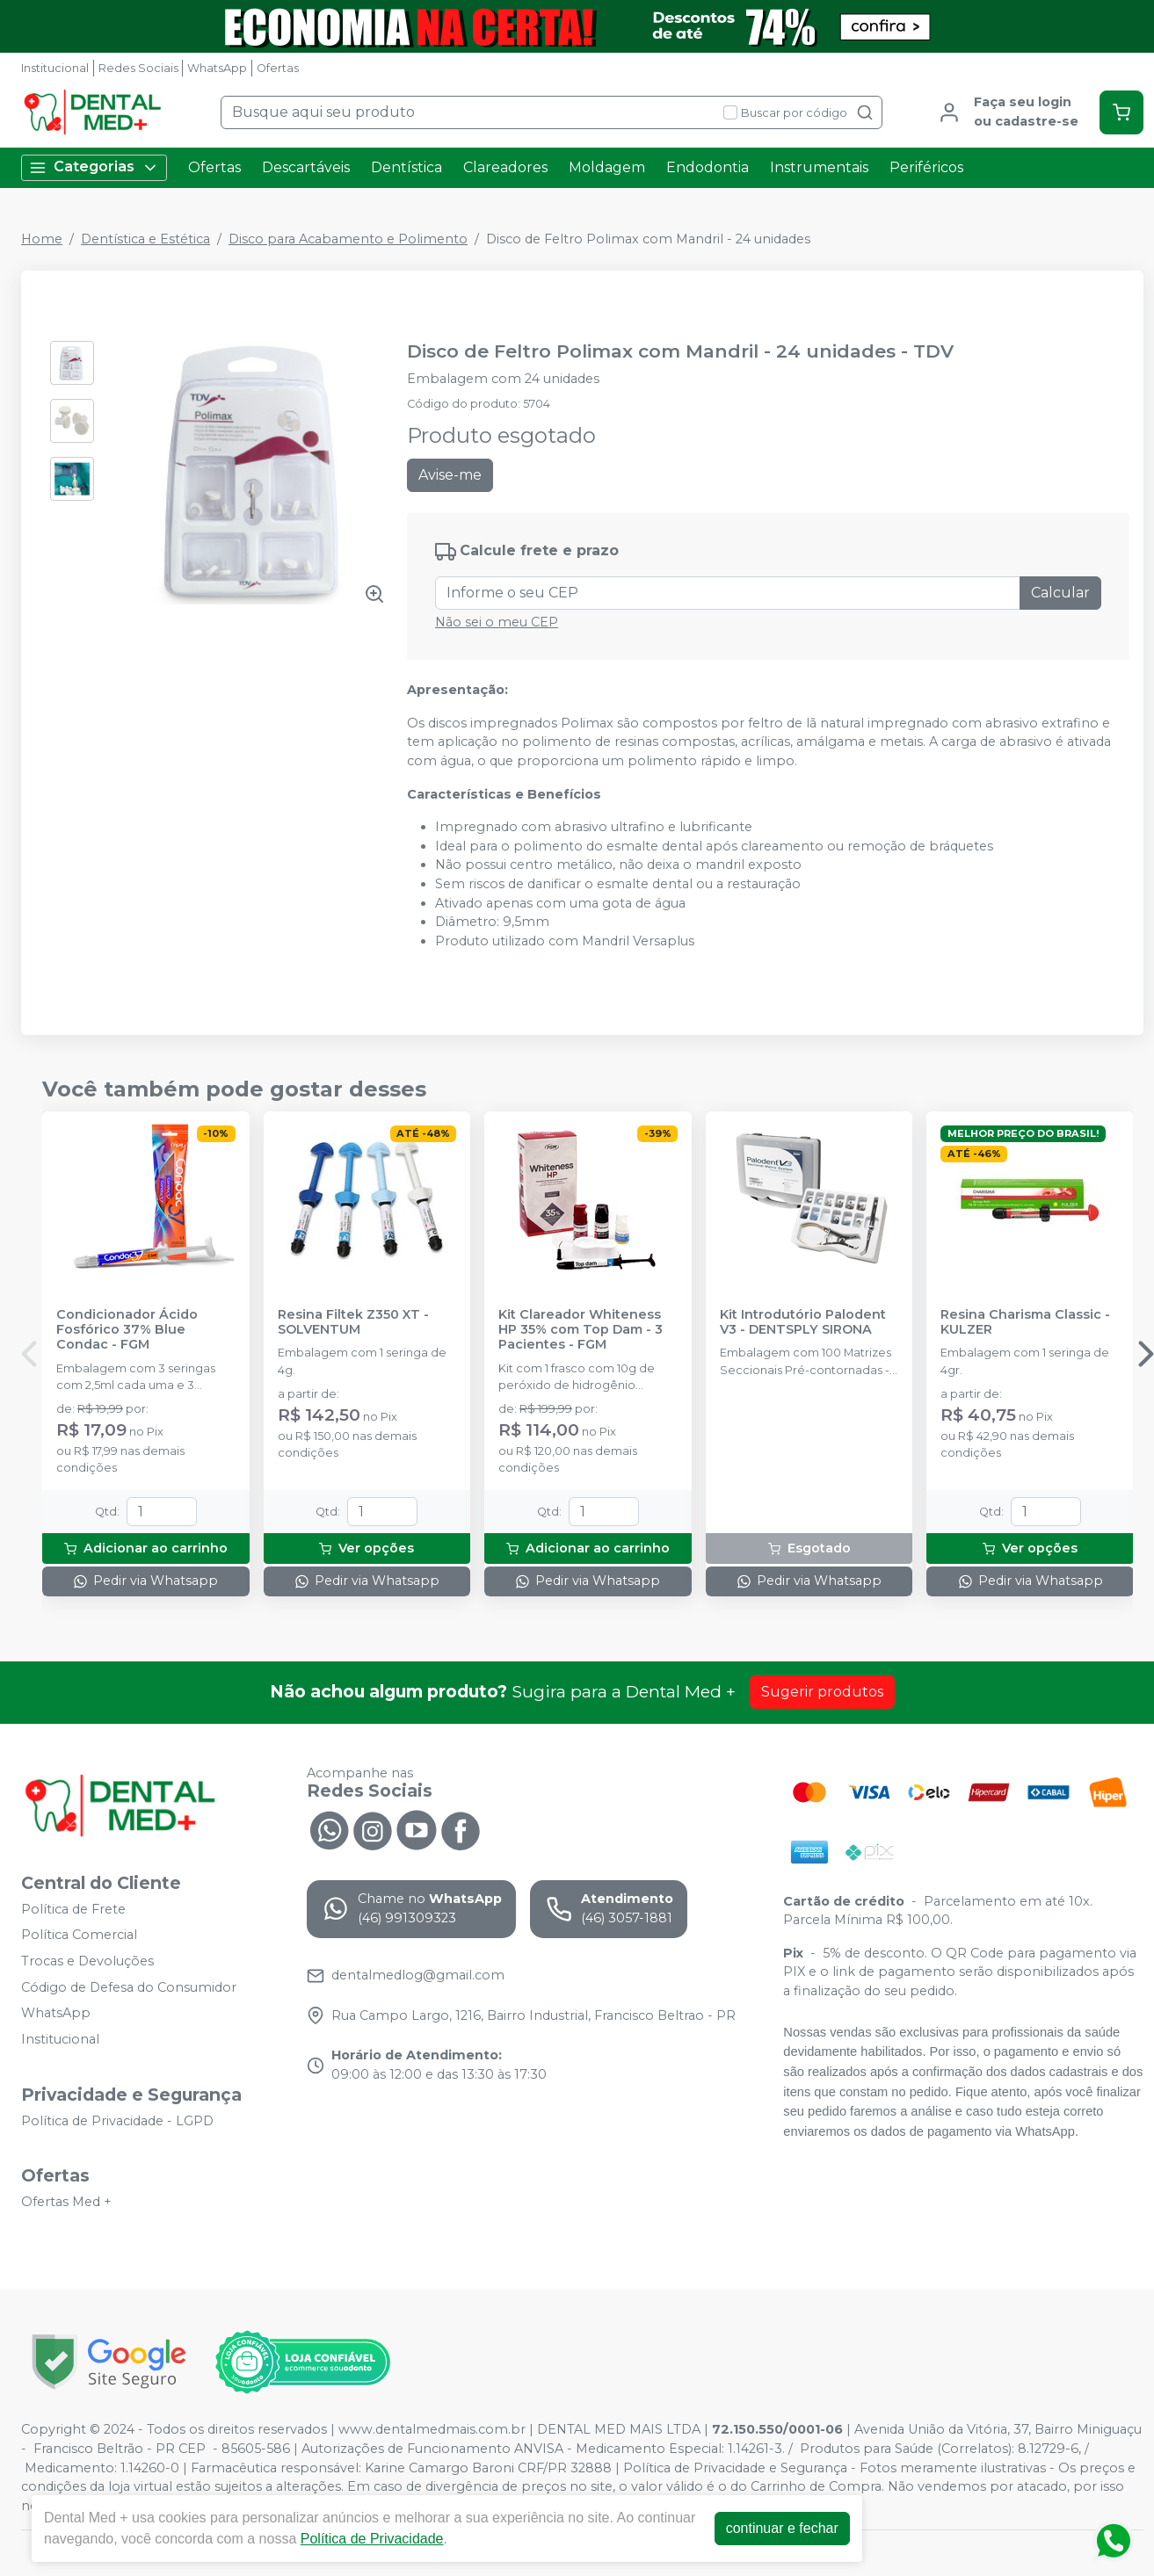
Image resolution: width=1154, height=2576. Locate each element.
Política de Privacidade (372, 2538)
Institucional (55, 68)
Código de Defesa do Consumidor (128, 1987)
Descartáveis (306, 167)
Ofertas (278, 68)
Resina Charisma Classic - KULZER (1025, 1322)
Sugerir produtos (822, 1691)
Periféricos (926, 167)
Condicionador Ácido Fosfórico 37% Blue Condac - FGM (127, 1330)
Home (41, 239)
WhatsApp (217, 68)
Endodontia (707, 167)
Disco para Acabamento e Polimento (348, 239)
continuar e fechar (782, 2528)
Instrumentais (819, 167)
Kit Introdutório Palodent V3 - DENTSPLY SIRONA (803, 1322)
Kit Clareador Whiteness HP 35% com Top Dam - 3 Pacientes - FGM (580, 1330)
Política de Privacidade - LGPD (117, 2121)
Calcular (1060, 592)
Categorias (94, 167)
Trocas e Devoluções (87, 1961)
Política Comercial (79, 1935)
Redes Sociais (138, 68)
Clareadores (505, 167)
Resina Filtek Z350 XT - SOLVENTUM (353, 1322)
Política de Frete (73, 1909)
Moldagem (607, 167)
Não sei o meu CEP (496, 622)
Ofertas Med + (66, 2202)
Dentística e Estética (145, 239)
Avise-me (450, 475)
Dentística (406, 167)
